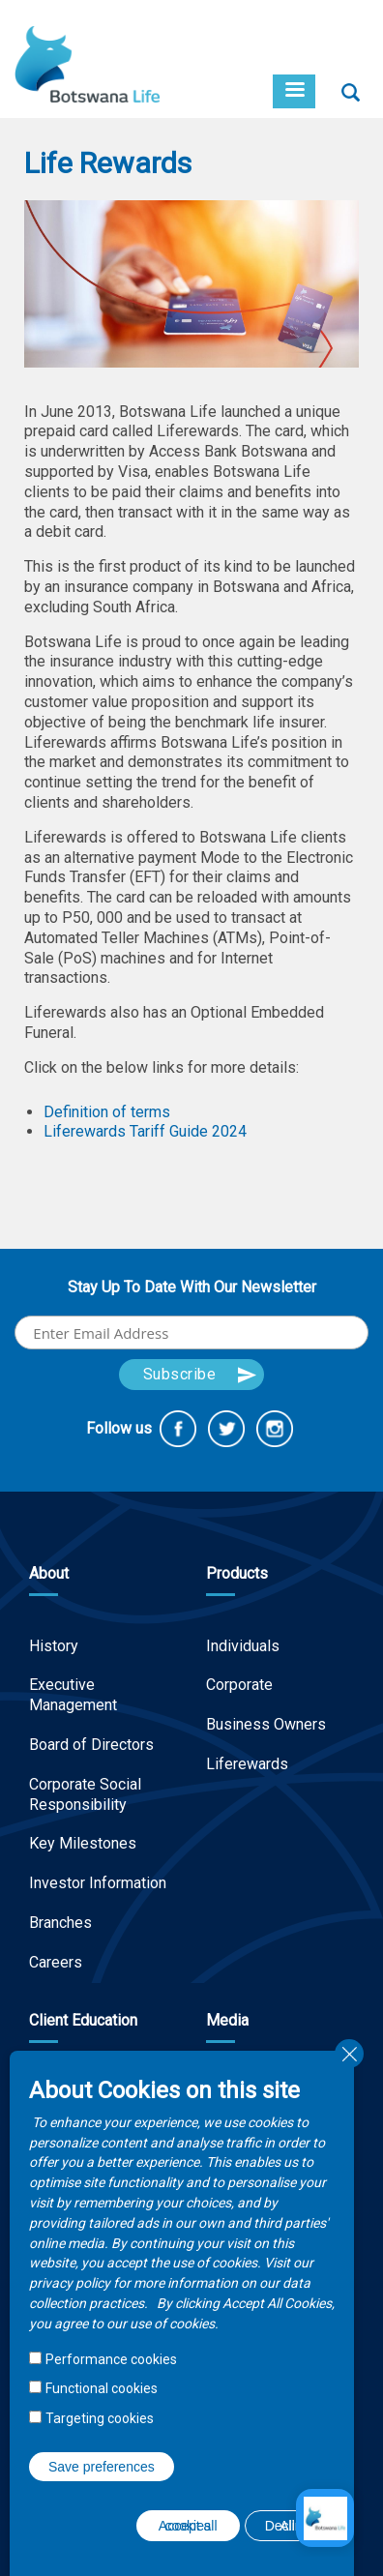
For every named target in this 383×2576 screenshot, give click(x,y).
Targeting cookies (99, 2418)
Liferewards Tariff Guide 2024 (145, 1131)
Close (349, 2053)
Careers (55, 1962)
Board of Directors (91, 1744)
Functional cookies (101, 2388)
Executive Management (73, 1694)
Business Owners (266, 1724)
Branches (60, 1922)
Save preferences (101, 2466)
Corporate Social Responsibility (85, 1794)
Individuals (243, 1646)
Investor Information (97, 1883)
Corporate (239, 1684)
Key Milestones (82, 1843)
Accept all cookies (188, 2525)
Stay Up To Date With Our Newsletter (192, 1287)
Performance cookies (111, 2359)
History (53, 1646)
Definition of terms (107, 1112)
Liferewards (247, 1764)
